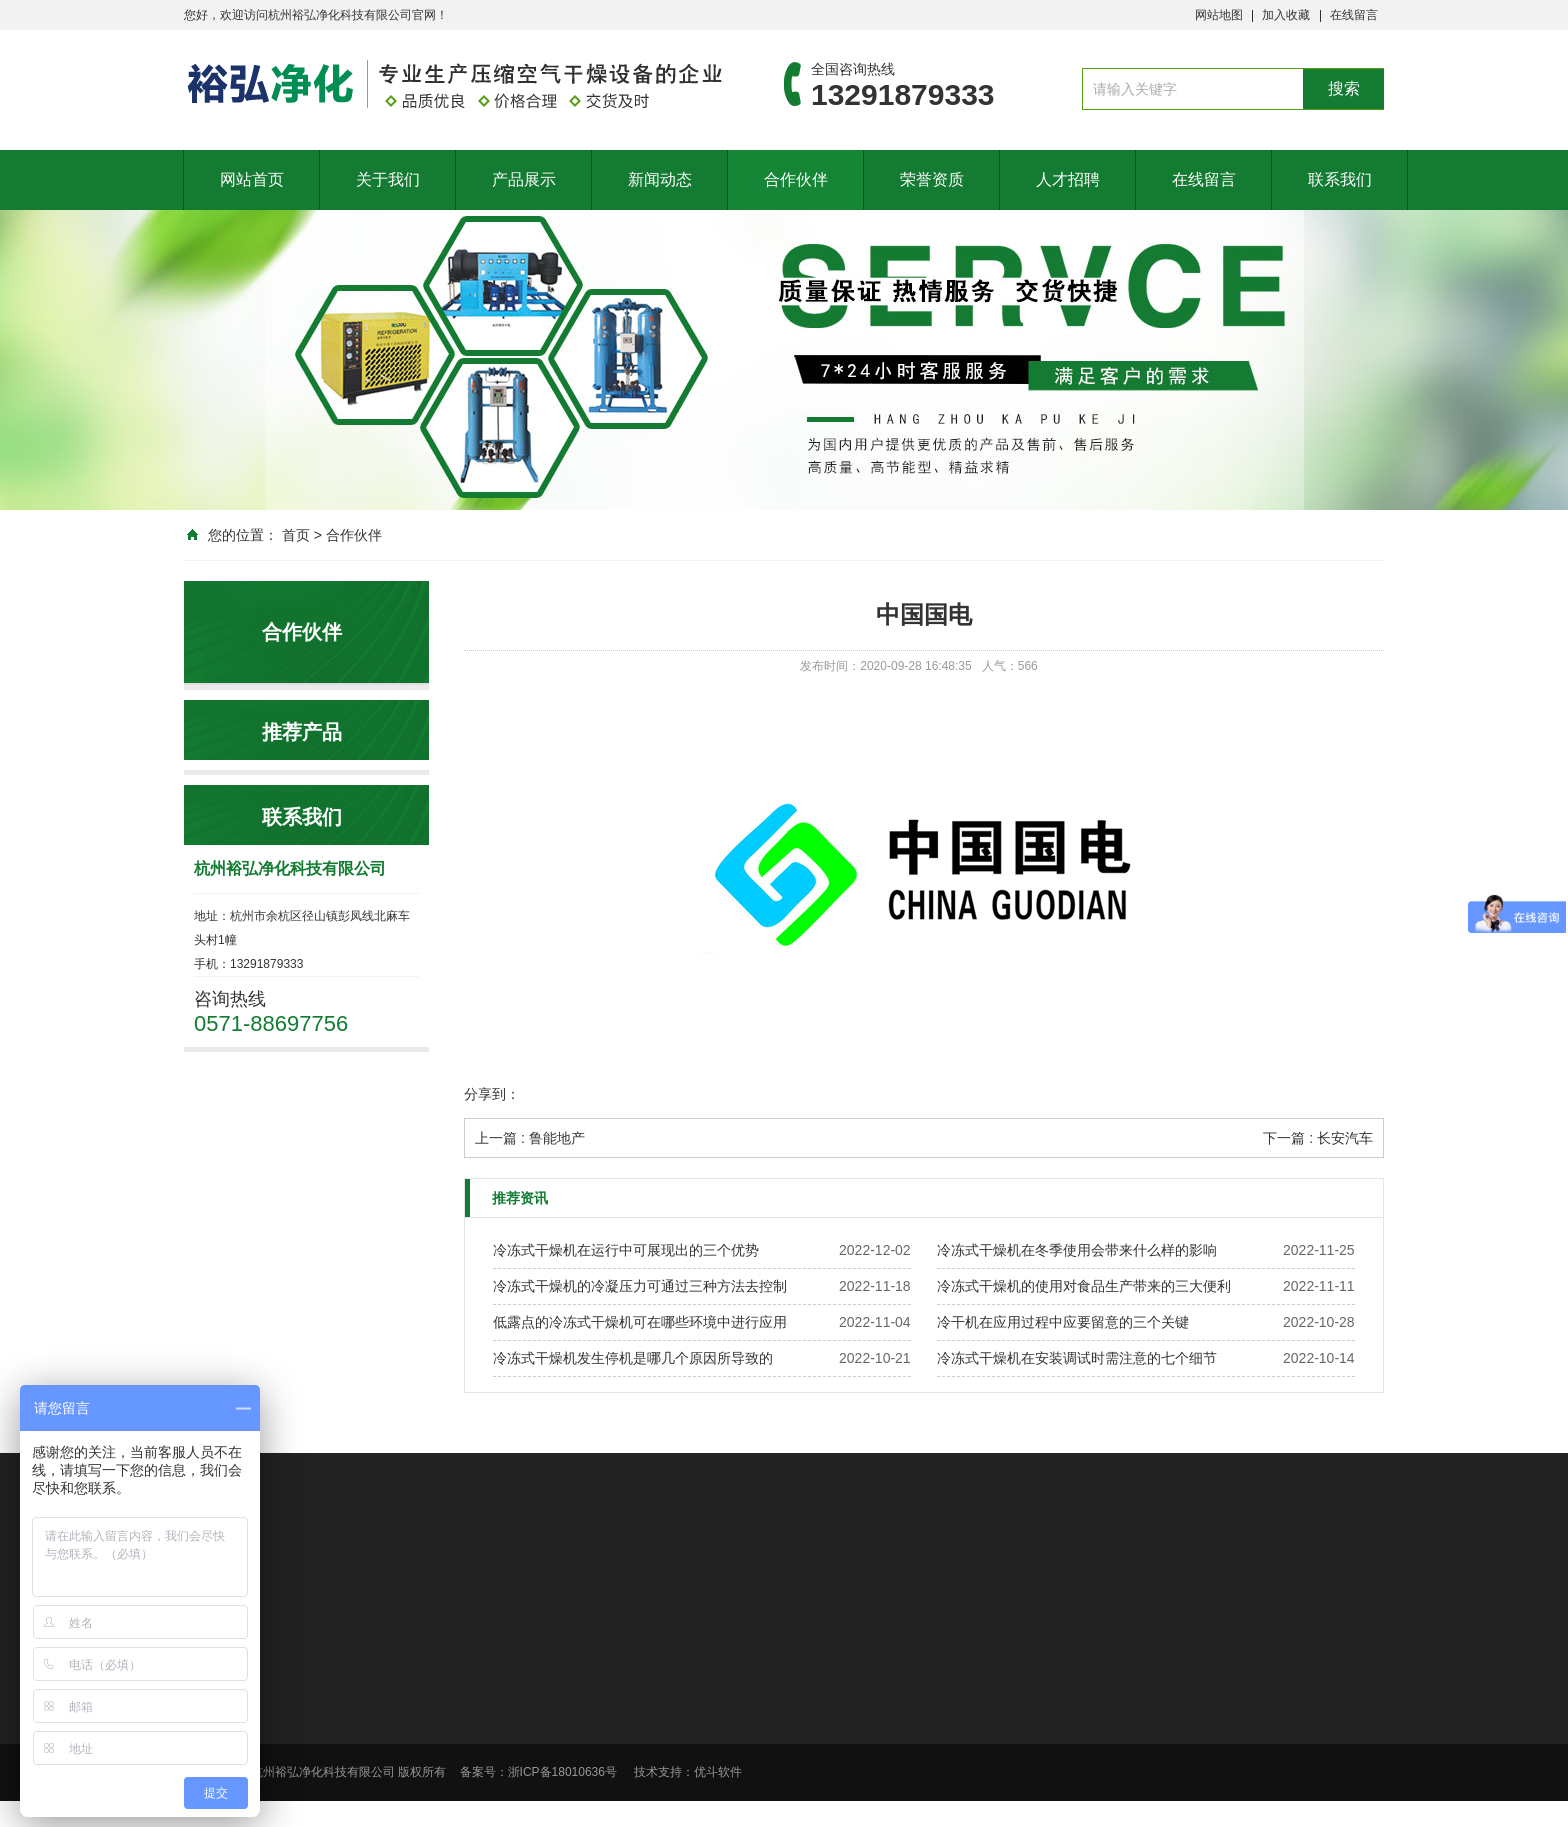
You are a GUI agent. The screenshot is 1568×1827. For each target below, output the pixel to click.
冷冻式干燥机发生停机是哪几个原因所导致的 (633, 1358)
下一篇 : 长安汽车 (1318, 1138)
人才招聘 (1068, 179)
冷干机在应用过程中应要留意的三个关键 (1063, 1322)
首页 (296, 535)
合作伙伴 (796, 179)
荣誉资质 (932, 179)
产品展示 (524, 179)
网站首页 (252, 179)
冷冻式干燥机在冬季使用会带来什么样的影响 (1077, 1250)
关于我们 (388, 179)
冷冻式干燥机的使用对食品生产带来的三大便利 (1084, 1286)
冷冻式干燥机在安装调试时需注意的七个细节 (1077, 1358)
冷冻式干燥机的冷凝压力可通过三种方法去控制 (640, 1286)
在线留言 (1354, 15)
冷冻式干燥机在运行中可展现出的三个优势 (626, 1250)
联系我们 (1340, 179)
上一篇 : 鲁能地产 (530, 1138)
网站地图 (1219, 15)
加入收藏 (1286, 15)
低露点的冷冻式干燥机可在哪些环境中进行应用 (640, 1322)
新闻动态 (660, 179)
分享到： (492, 1094)
